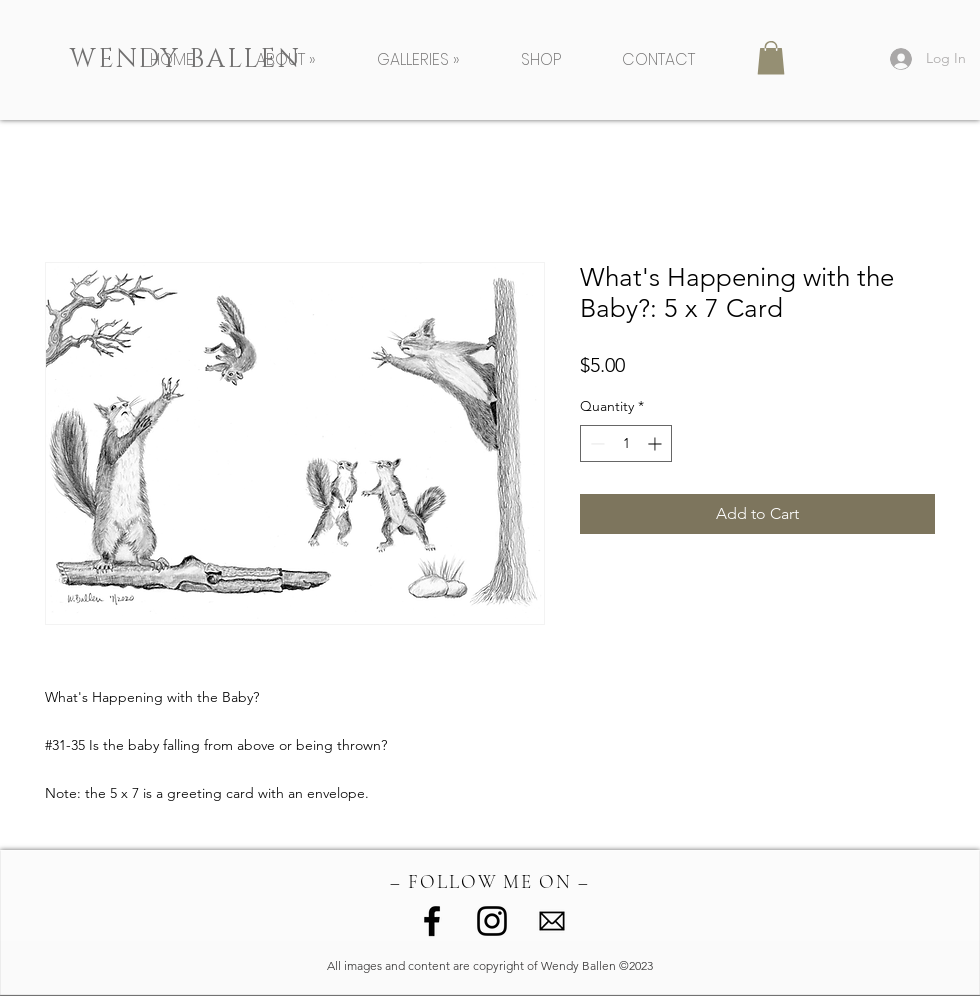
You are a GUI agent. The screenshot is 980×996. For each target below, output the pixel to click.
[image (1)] (552, 921)
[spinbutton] (626, 443)
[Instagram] (492, 921)
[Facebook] (432, 921)
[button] (301, 59)
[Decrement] (595, 443)
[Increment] (656, 443)
